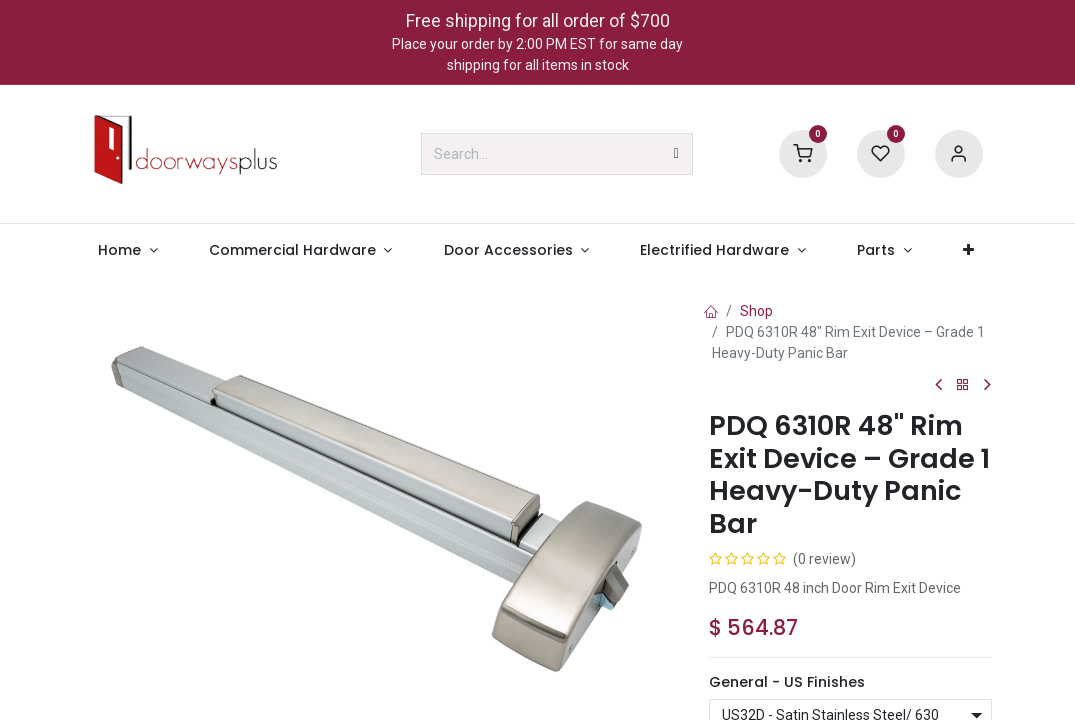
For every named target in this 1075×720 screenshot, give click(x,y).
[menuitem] (128, 250)
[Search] (676, 154)
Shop (756, 311)
